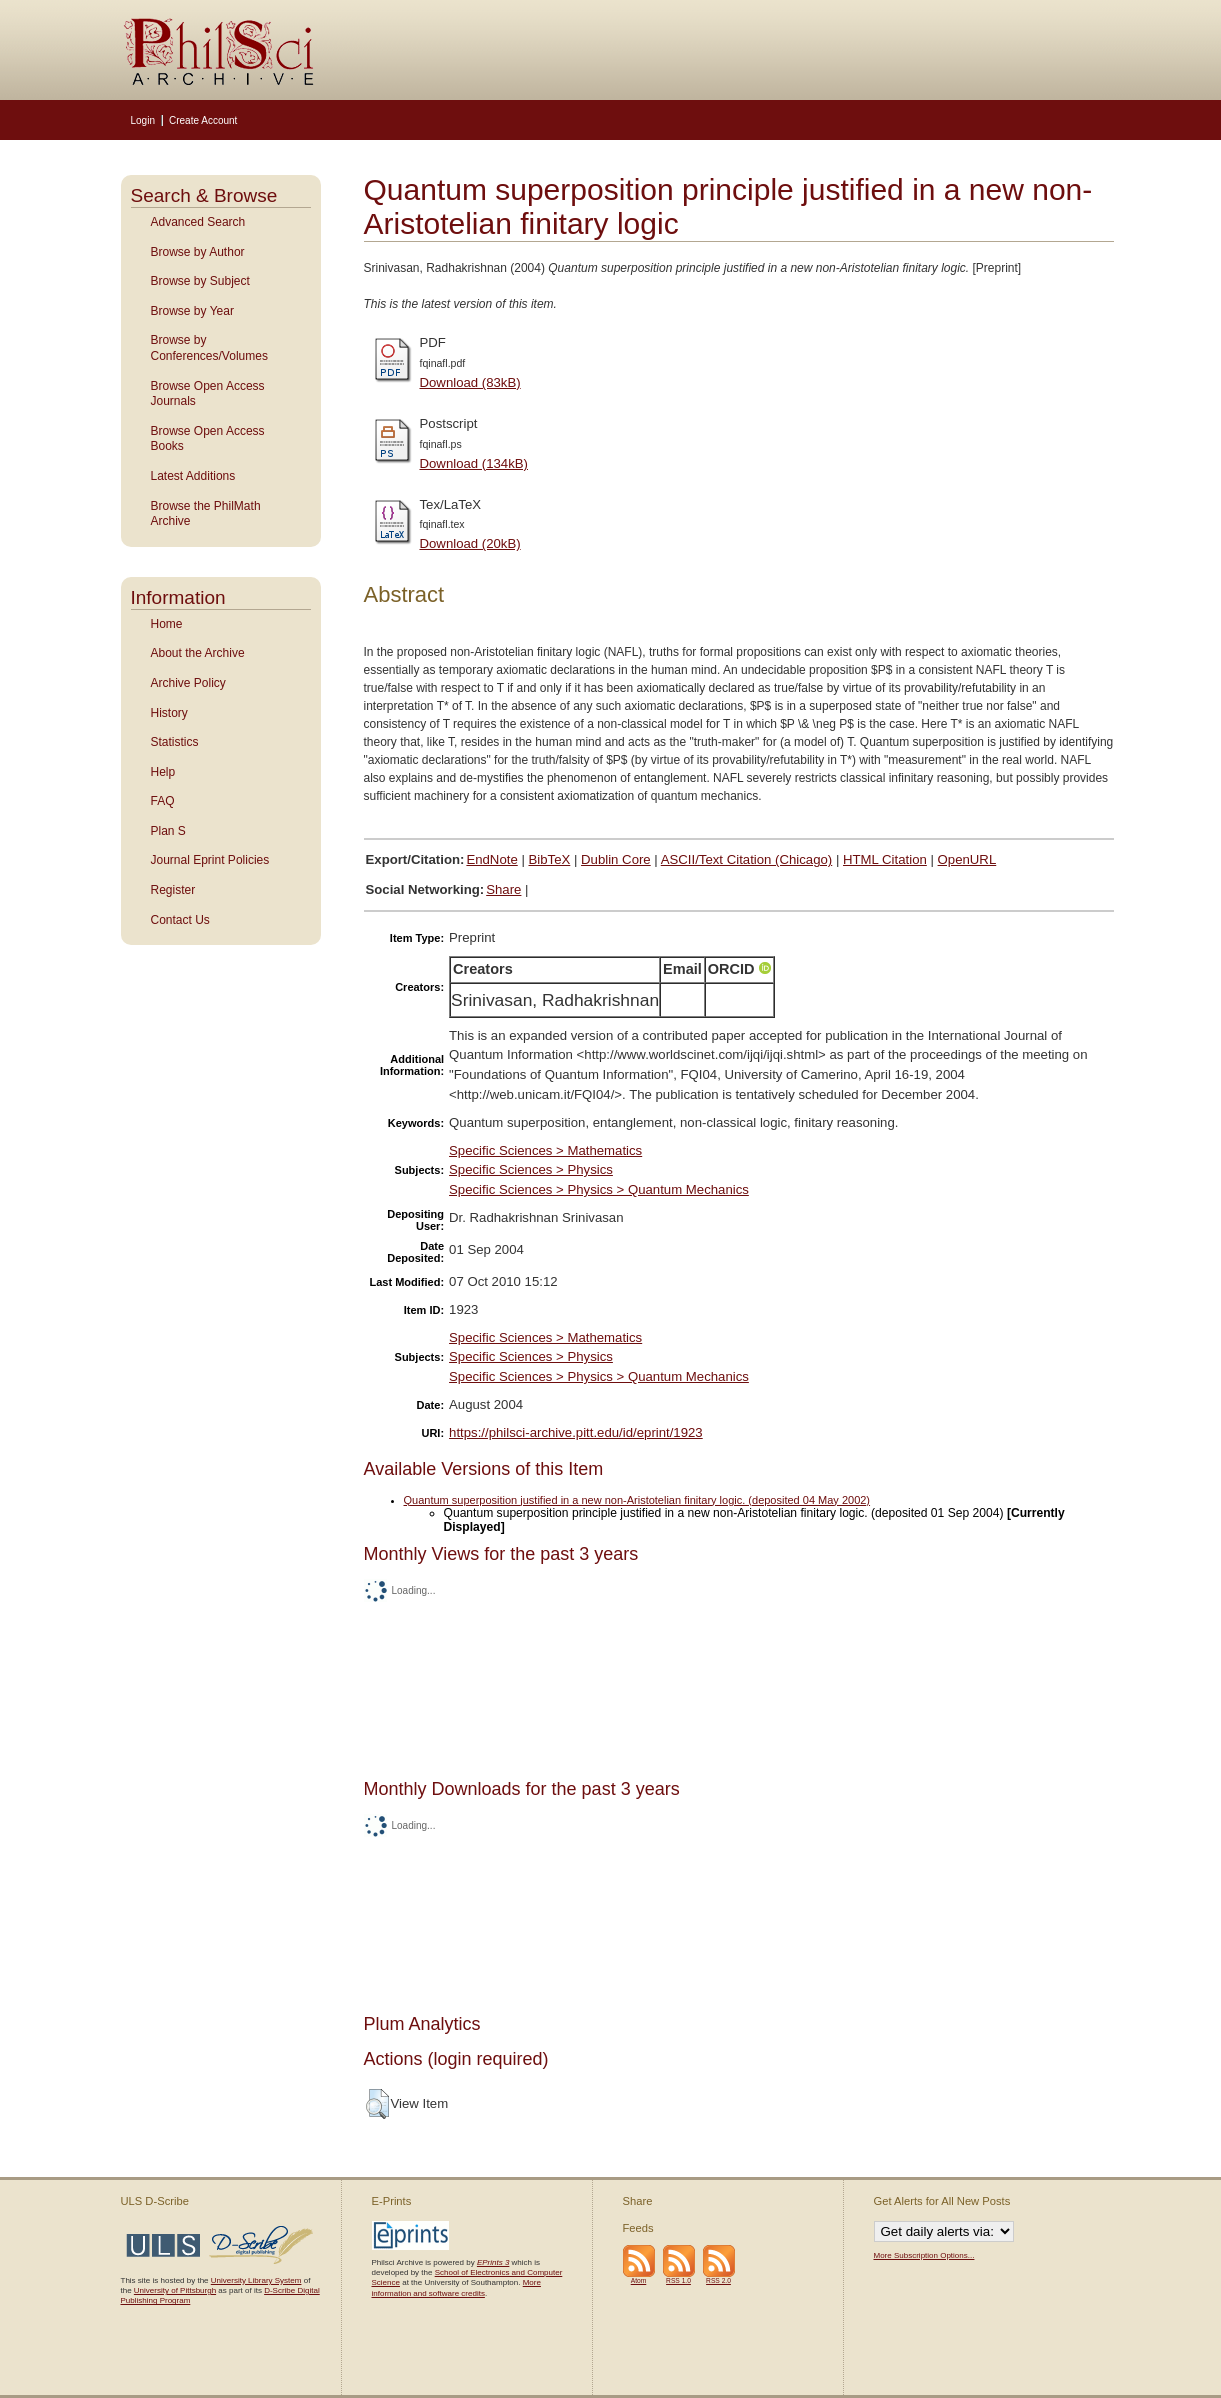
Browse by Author (198, 252)
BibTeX (550, 859)
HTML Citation (885, 859)
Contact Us (180, 920)
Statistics (175, 742)
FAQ (163, 801)
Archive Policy (188, 683)
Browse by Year (192, 311)
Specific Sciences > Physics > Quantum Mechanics (599, 1189)
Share (503, 889)
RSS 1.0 (678, 2280)
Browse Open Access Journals (208, 394)
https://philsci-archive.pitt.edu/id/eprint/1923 (576, 1432)
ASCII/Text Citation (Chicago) (747, 859)
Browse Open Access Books (208, 439)
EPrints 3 (493, 2262)
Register (173, 890)
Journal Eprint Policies (210, 860)
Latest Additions (193, 476)
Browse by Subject (200, 281)
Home (167, 624)
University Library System (256, 2280)
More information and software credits (456, 2287)
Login (143, 120)
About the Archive (198, 653)
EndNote (491, 859)
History (169, 713)
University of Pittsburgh (175, 2290)
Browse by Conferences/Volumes (209, 348)
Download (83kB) (470, 382)
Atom (639, 2280)
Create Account (203, 120)
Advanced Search (198, 222)
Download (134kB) (474, 463)
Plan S (168, 831)
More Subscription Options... (924, 2255)
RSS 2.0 (718, 2280)
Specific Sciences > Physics (531, 1169)
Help (163, 772)
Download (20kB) (470, 543)
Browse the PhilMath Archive (206, 514)
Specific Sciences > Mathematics (545, 1150)
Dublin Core (616, 859)
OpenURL (967, 859)
